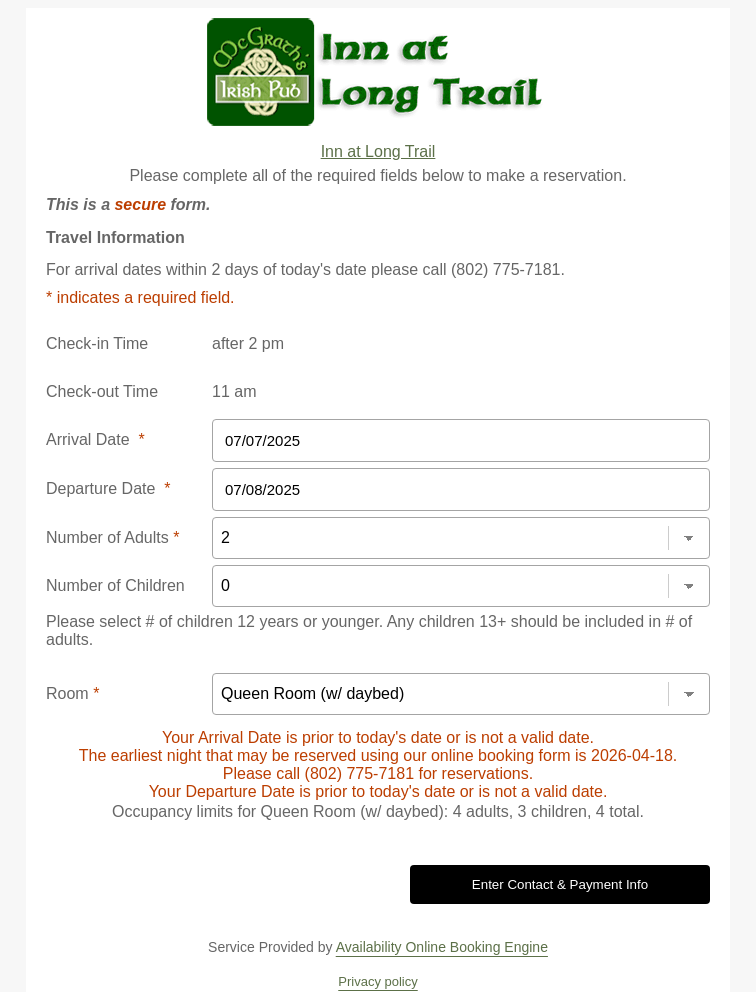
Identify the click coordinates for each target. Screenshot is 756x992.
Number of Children (115, 585)
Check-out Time (102, 391)
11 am (234, 391)
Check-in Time (97, 343)
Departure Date (108, 488)
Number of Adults (112, 537)
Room (72, 693)
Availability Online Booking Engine (442, 947)
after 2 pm (248, 343)
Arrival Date (95, 439)
